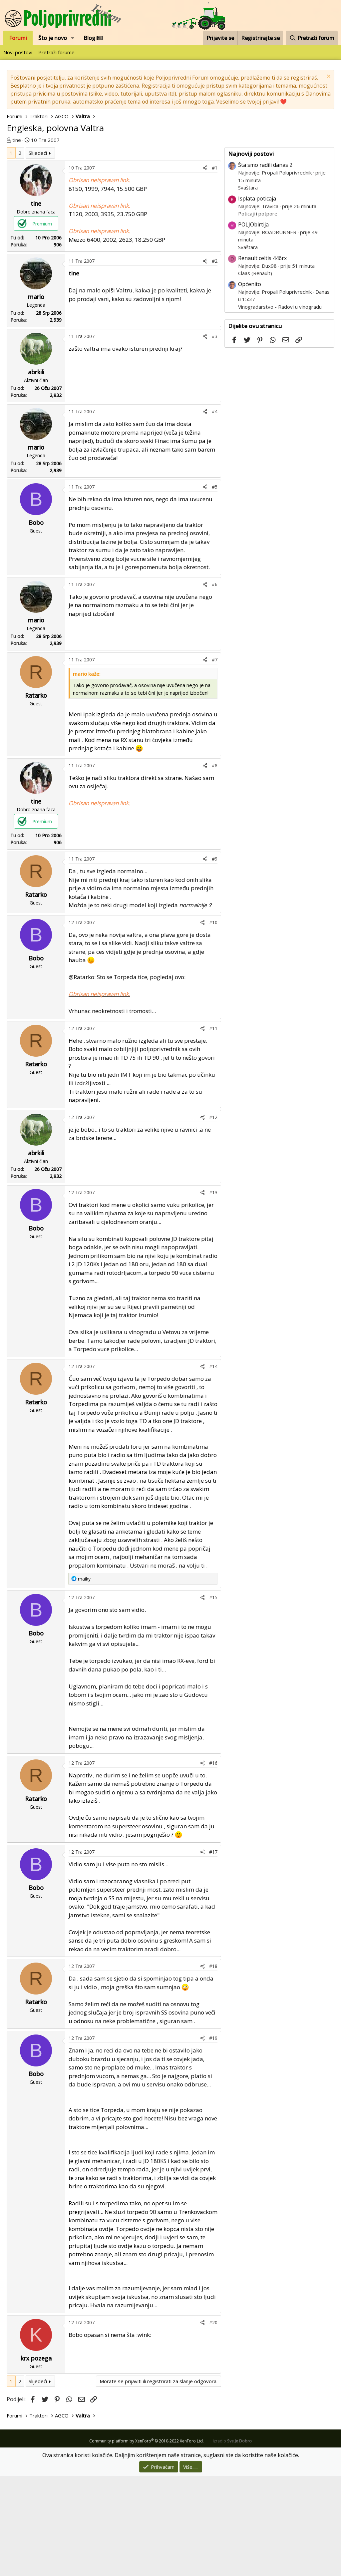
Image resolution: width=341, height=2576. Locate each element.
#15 (213, 1697)
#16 (213, 1863)
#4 (214, 511)
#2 (214, 361)
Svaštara (248, 287)
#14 (213, 1466)
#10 (213, 1022)
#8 (214, 865)
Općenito (249, 384)
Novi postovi (17, 52)
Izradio (232, 2541)
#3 (214, 436)
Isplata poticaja (257, 298)
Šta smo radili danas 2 (265, 264)
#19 (213, 2138)
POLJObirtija (253, 324)
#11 (213, 1128)
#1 (214, 267)
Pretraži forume (56, 52)
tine (16, 140)
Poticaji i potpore (257, 313)
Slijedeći (38, 252)
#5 (214, 586)
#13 (213, 1292)
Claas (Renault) (255, 373)
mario (36, 397)
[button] (73, 38)
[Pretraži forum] (312, 38)
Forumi (18, 38)
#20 (213, 2422)
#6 (214, 684)
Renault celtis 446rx (262, 358)
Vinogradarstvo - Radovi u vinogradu (280, 406)
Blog (93, 38)
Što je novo (52, 38)
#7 (214, 759)
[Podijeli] (205, 267)
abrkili (36, 472)
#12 (213, 1217)
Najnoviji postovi (251, 253)
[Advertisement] (115, 197)
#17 (213, 1952)
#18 (213, 2066)
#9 (214, 958)
